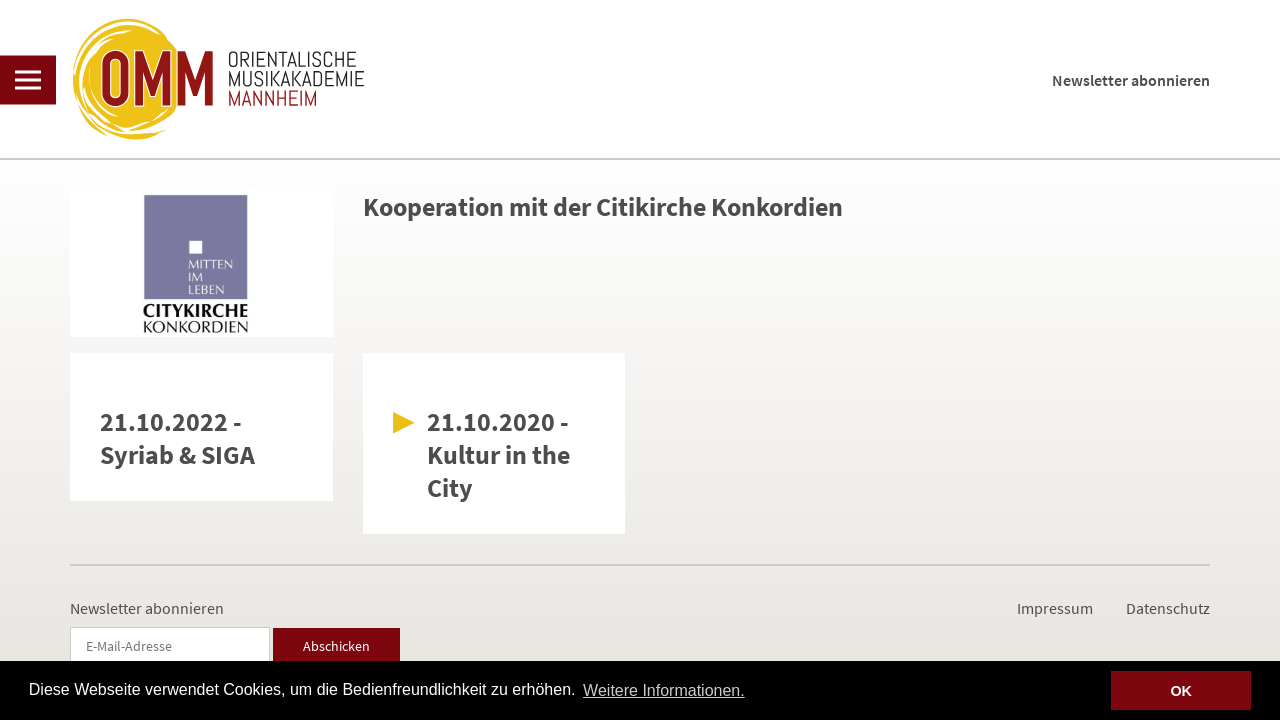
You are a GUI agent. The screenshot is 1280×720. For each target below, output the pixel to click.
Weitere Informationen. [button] (664, 690)
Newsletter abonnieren (1131, 80)
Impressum (1055, 608)
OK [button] (1181, 691)
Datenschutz (1168, 608)
